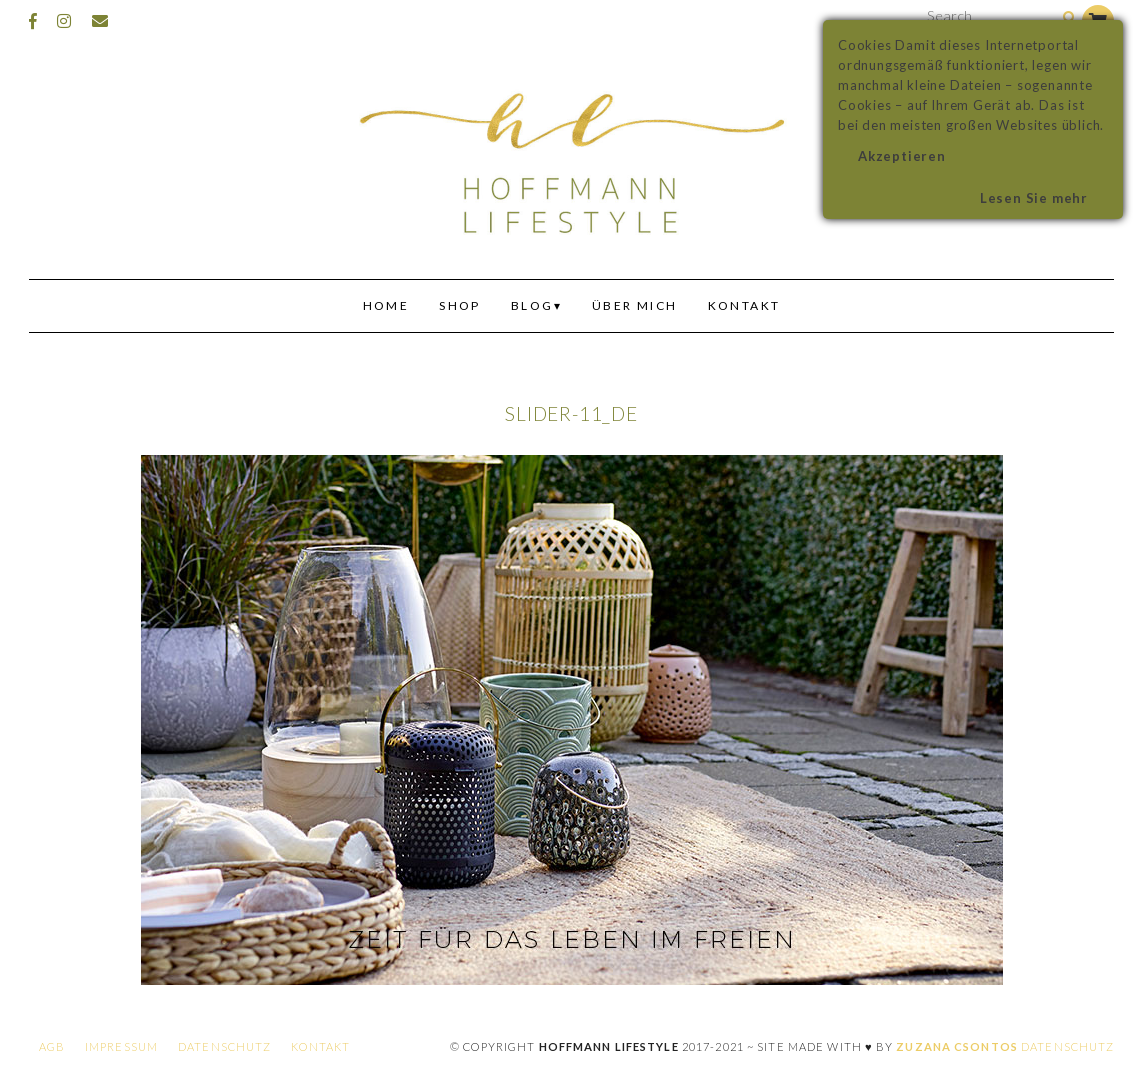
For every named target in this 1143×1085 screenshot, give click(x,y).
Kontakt (744, 305)
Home (386, 305)
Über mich (635, 305)
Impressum (121, 1046)
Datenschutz (224, 1046)
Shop (460, 305)
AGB (52, 1046)
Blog (532, 305)
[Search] (1069, 18)
